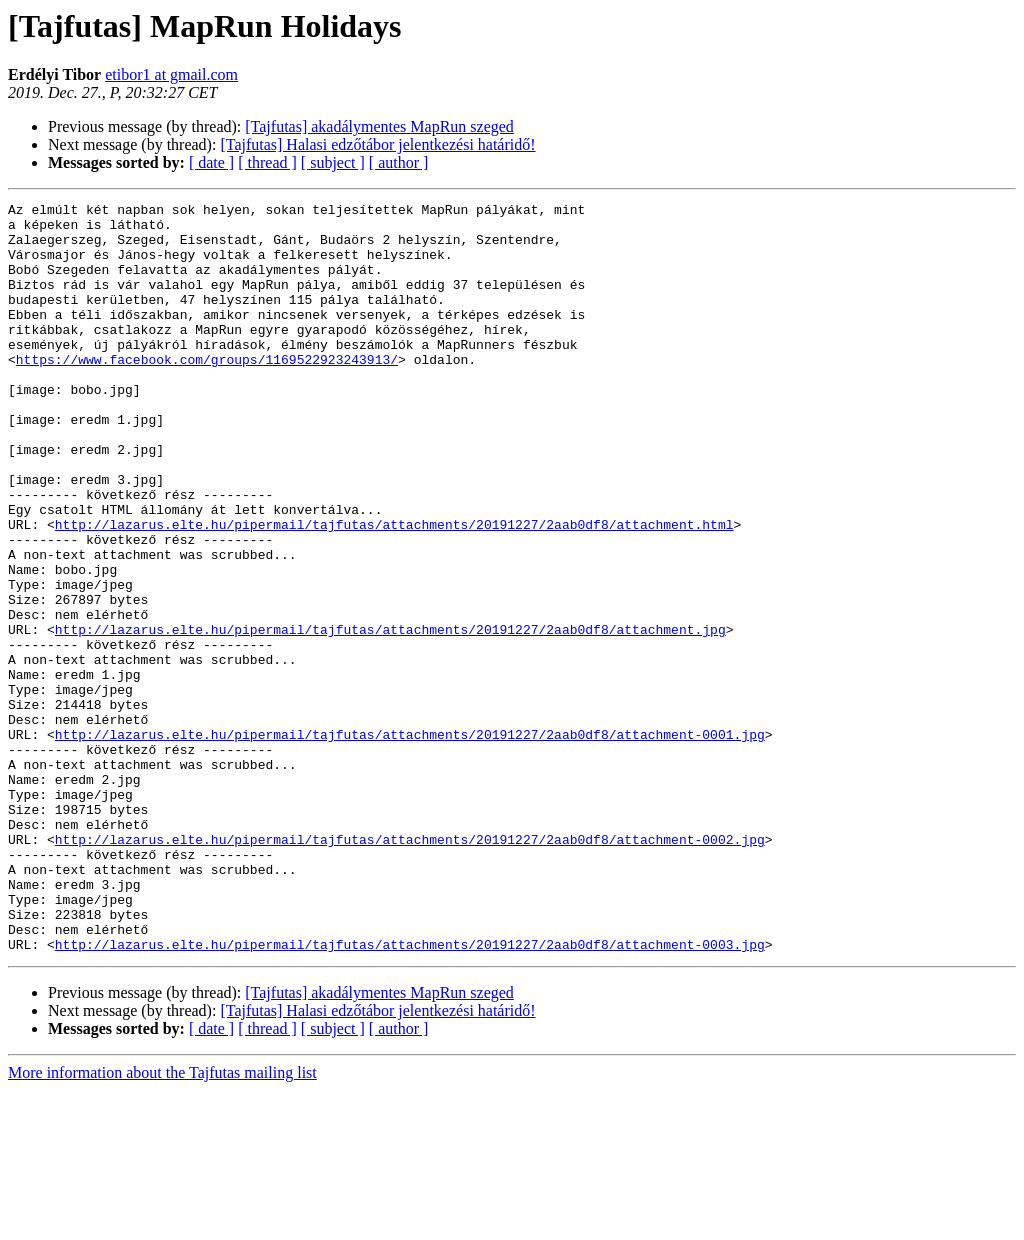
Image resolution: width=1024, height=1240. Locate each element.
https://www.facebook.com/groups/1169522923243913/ (207, 392)
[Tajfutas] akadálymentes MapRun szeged (379, 126)
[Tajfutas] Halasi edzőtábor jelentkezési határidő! (377, 144)
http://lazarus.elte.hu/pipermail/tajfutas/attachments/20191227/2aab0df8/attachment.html (394, 590)
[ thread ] (267, 162)
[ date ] (211, 162)
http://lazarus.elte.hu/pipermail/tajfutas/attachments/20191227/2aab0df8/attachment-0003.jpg (410, 1094)
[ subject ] (333, 162)
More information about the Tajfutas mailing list (162, 1222)
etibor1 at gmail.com (171, 74)
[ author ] (399, 162)
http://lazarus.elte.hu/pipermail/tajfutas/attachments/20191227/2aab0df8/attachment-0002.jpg (410, 968)
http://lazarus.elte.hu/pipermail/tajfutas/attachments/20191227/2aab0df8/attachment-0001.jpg (410, 842)
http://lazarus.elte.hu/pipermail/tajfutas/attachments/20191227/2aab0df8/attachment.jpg (390, 716)
